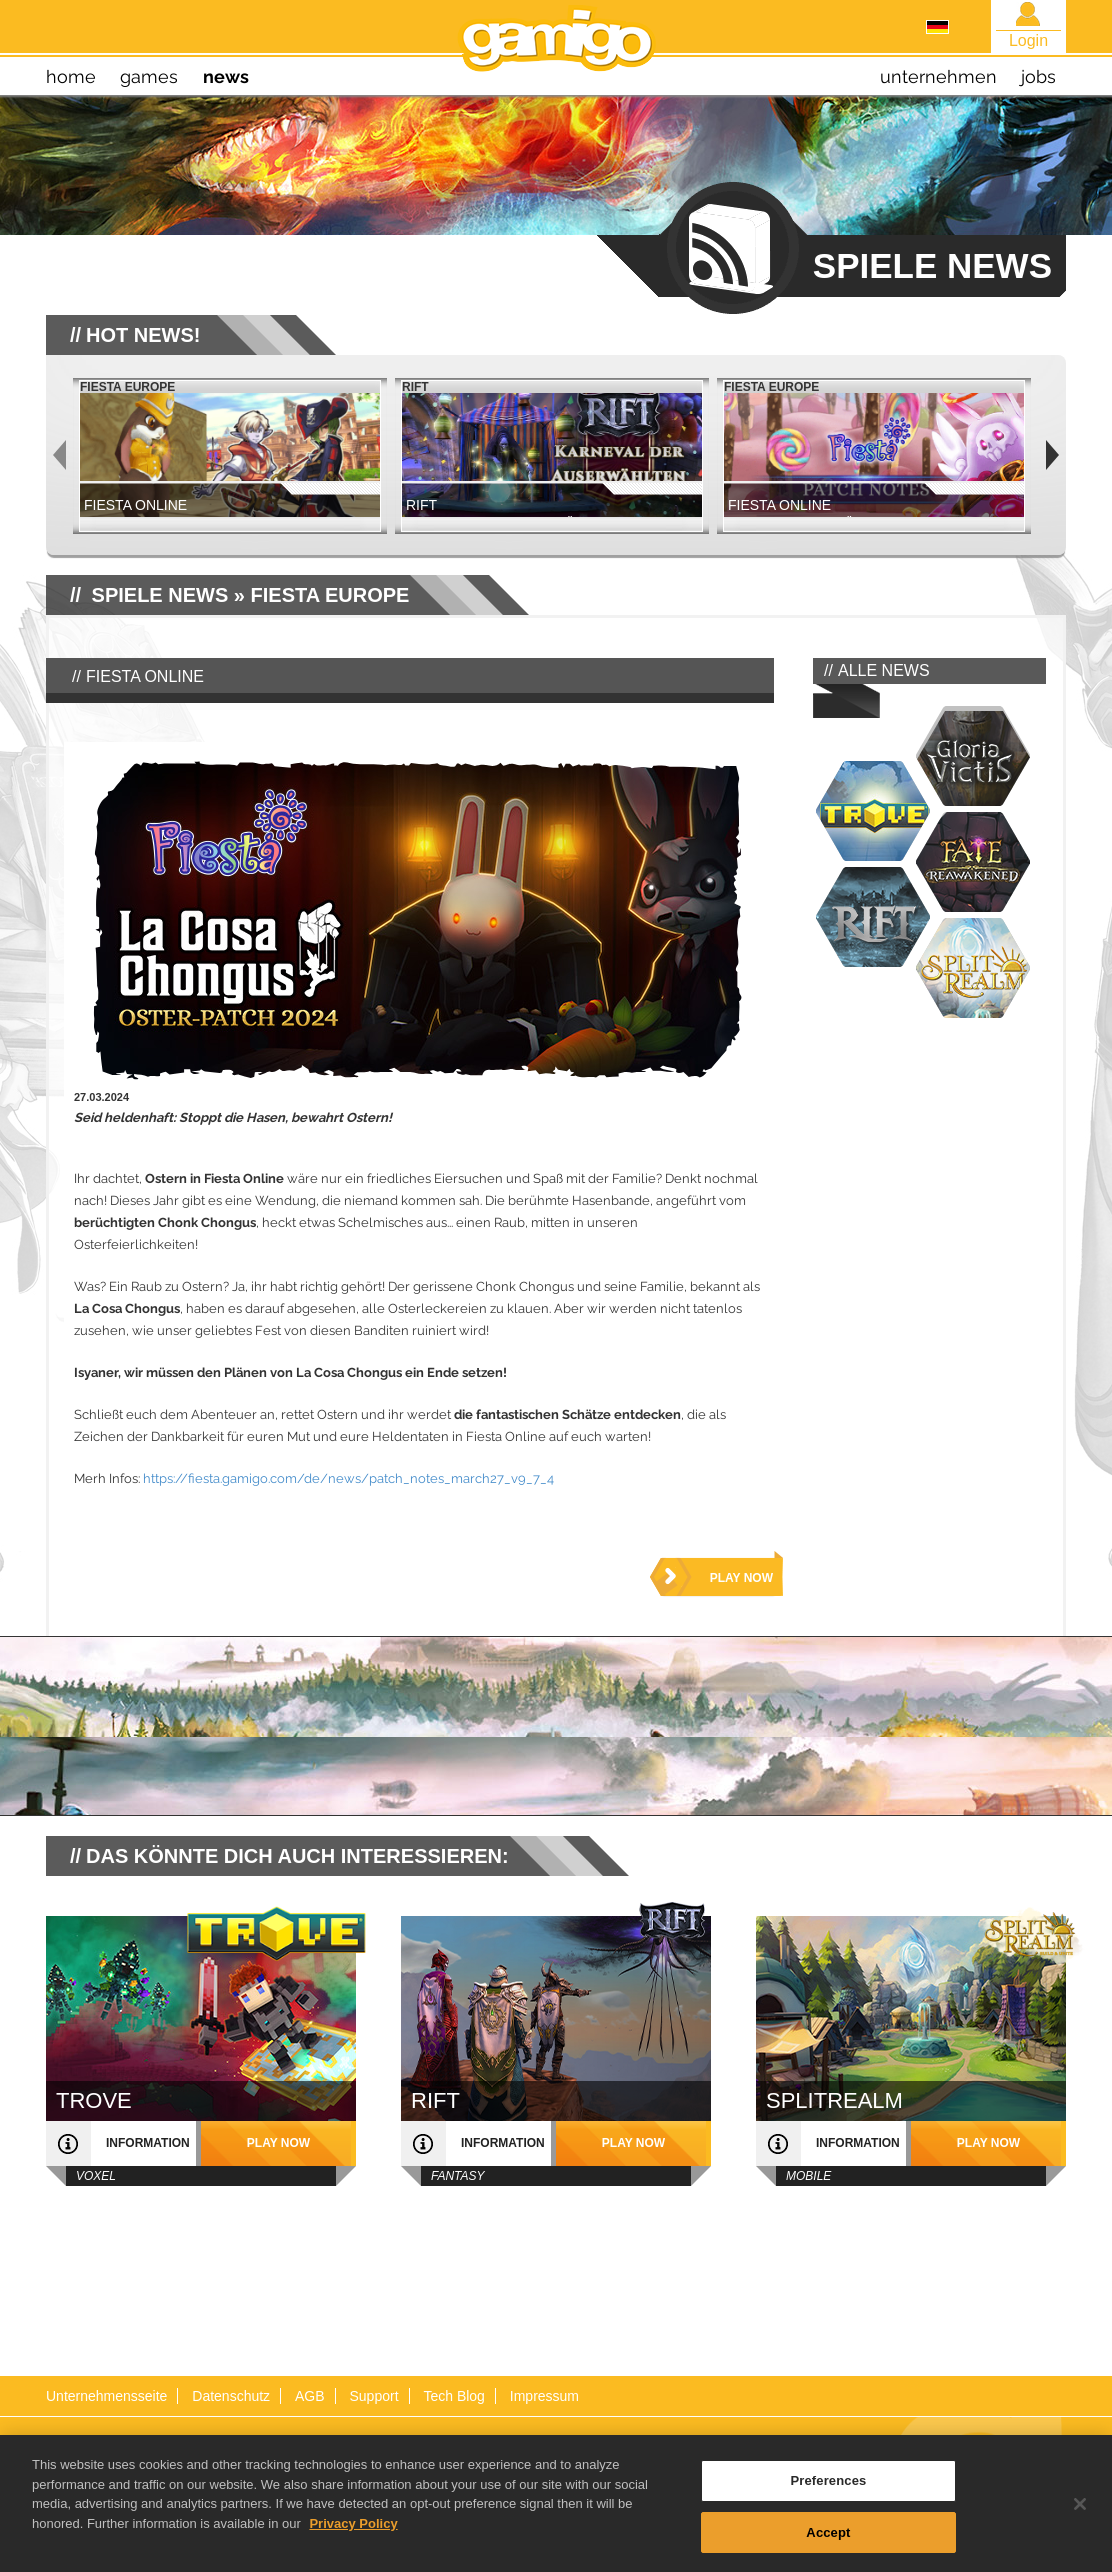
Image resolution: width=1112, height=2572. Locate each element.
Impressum (544, 2396)
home (71, 76)
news (226, 76)
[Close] (1080, 2513)
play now (741, 1578)
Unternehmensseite (106, 2396)
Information (148, 2143)
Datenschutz (231, 2396)
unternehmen (938, 76)
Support (373, 2396)
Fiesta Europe (330, 595)
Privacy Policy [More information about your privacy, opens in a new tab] (353, 2532)
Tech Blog (453, 2396)
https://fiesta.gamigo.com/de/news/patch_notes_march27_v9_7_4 (348, 1478)
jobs (1038, 76)
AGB (310, 2396)
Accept (828, 2541)
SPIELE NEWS (160, 595)
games (149, 76)
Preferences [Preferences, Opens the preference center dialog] (828, 2489)
